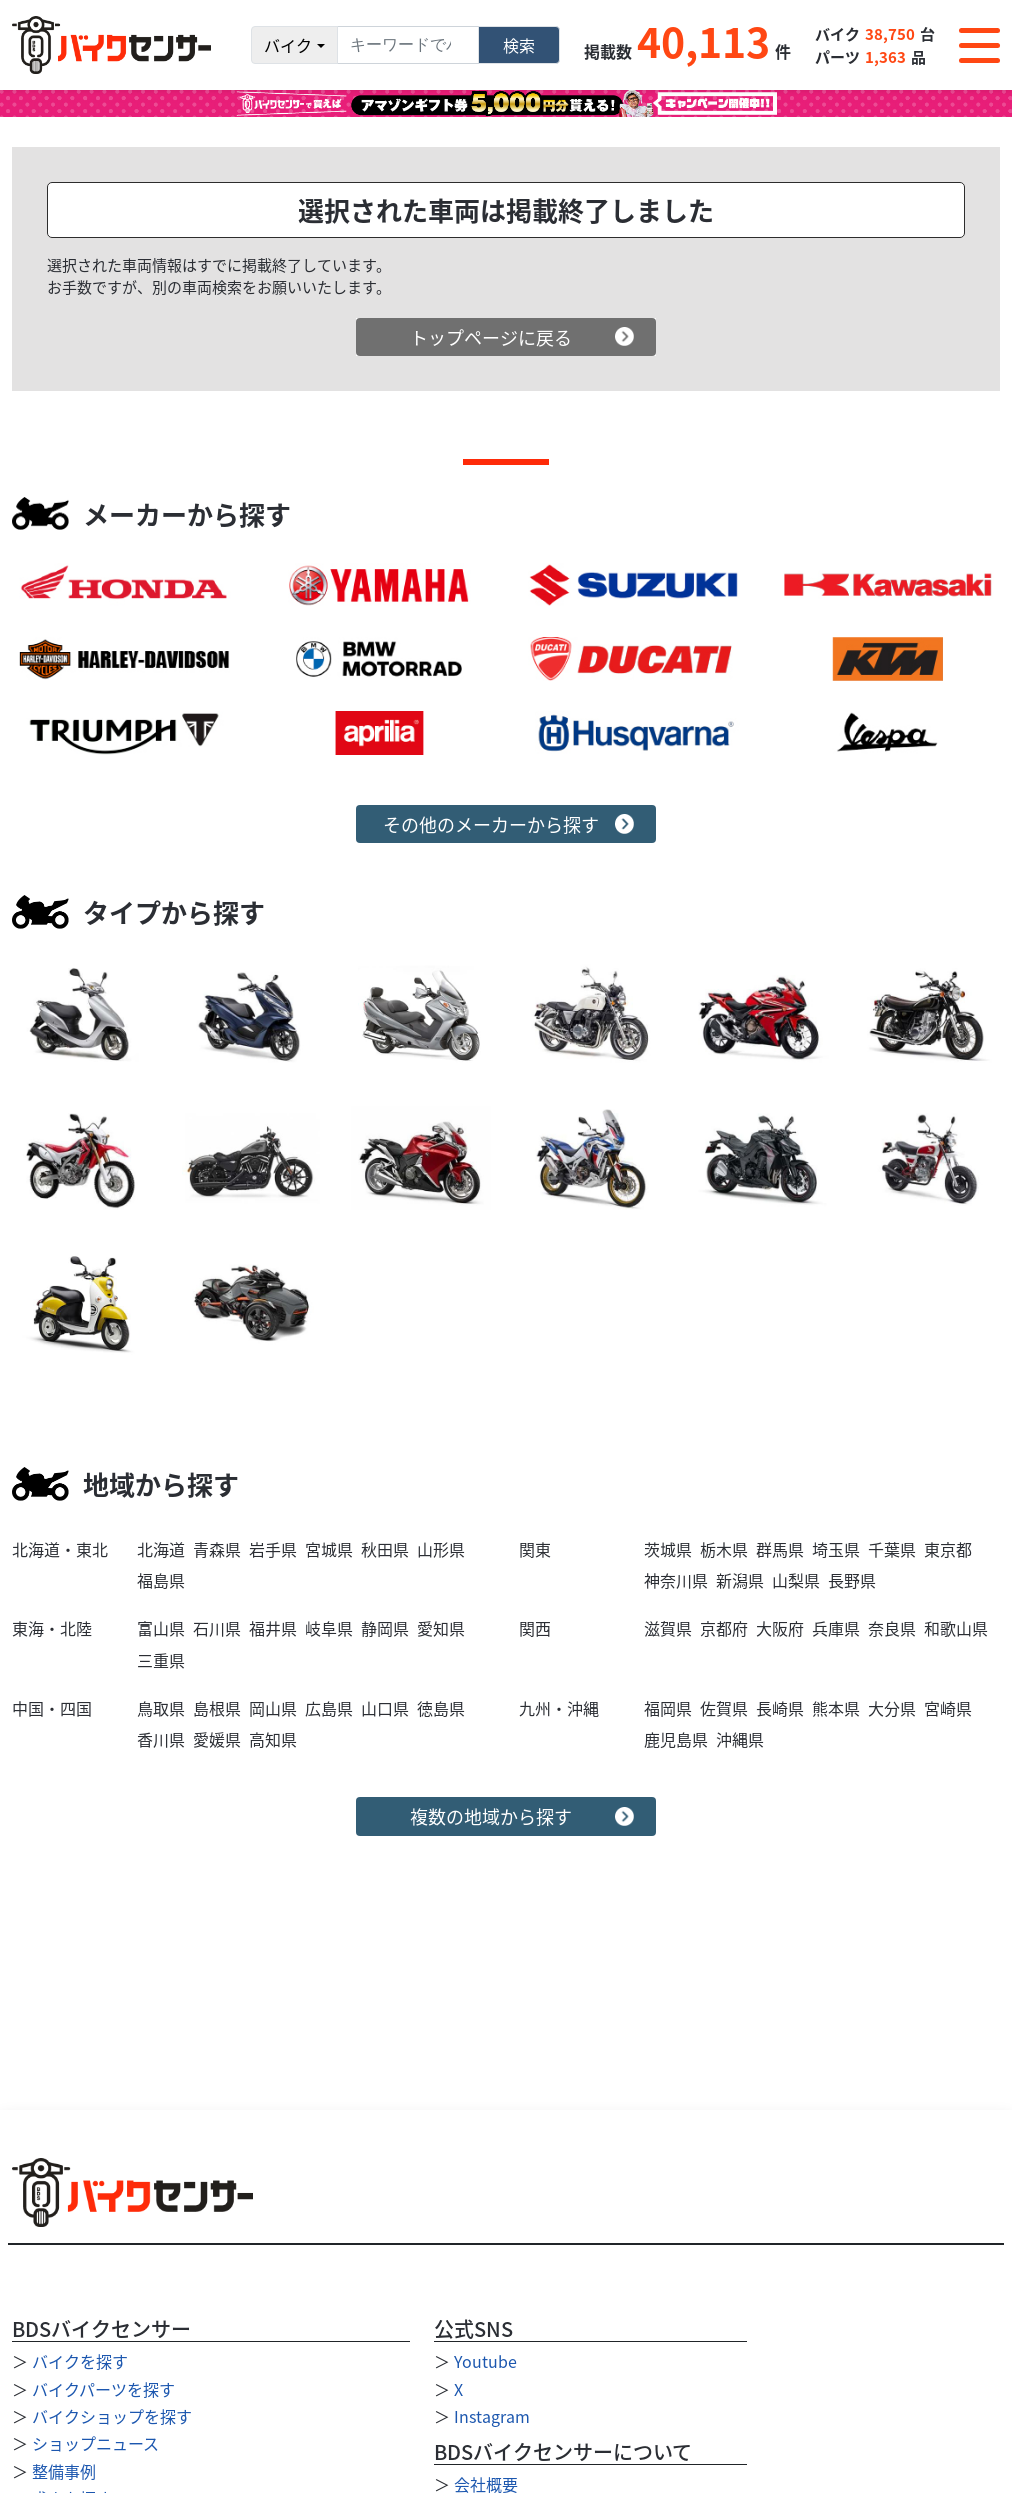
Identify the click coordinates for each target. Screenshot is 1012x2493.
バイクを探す (80, 2361)
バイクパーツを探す (103, 2389)
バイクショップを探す (112, 2416)
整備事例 (64, 2471)
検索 (519, 45)
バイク (288, 45)
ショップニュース (95, 2443)
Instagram (492, 2416)
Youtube (485, 2361)
